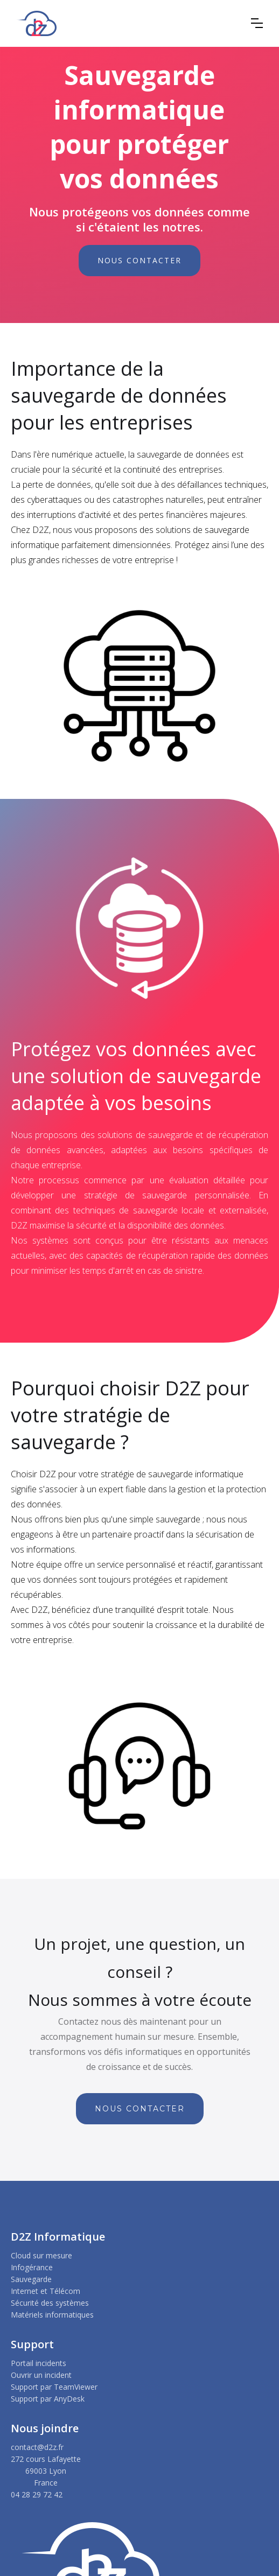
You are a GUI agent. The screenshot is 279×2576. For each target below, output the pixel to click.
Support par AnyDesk (48, 2398)
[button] (257, 23)
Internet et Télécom (45, 2291)
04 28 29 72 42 (36, 2494)
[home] (36, 23)
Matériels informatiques (52, 2315)
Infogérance (32, 2267)
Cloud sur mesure (41, 2255)
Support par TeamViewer (54, 2387)
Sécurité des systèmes (50, 2303)
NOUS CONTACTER (139, 260)
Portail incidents (38, 2363)
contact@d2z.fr (37, 2447)
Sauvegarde (31, 2279)
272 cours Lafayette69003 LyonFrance (46, 2471)
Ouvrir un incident (41, 2375)
